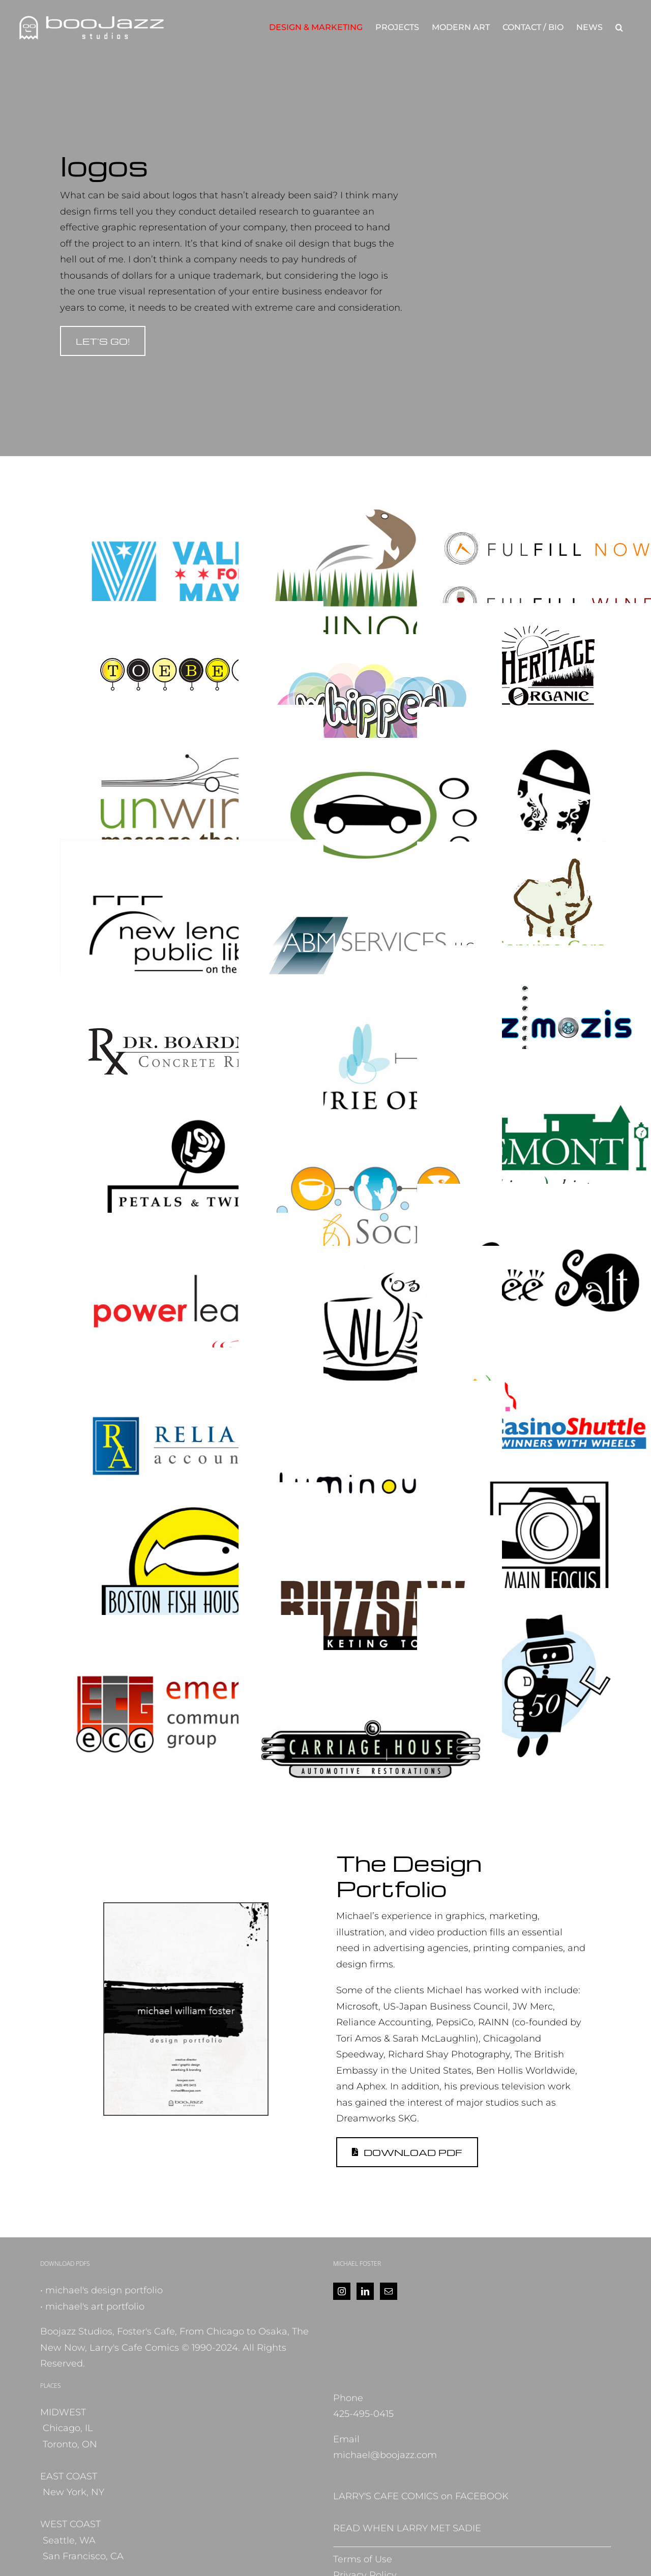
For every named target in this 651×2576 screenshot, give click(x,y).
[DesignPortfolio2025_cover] (186, 1907)
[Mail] (388, 2291)
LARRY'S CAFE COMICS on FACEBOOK (421, 2496)
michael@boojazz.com (385, 2455)
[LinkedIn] (365, 2291)
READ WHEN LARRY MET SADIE (407, 2528)
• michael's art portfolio (92, 2306)
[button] (619, 27)
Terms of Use (362, 2559)
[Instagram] (341, 2291)
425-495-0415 (363, 2413)
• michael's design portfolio (101, 2290)
